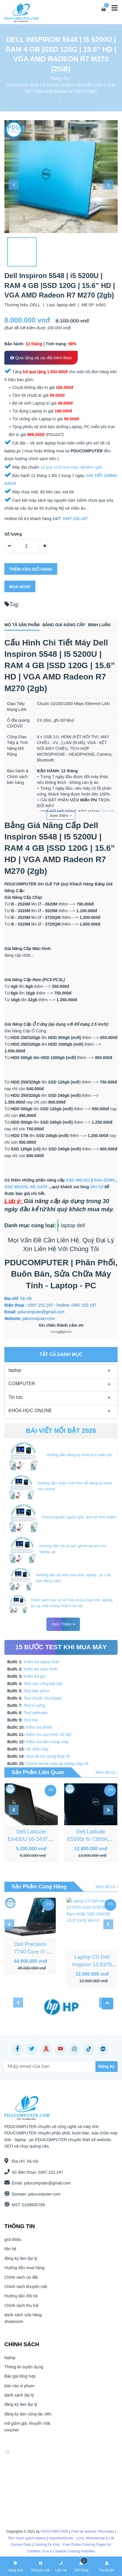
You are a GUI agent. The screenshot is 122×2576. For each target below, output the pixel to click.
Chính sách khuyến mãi (25, 2291)
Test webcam (36, 1712)
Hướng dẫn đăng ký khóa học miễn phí (79, 1455)
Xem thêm (61, 815)
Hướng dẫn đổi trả (21, 2301)
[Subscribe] (78, 2067)
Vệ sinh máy (37, 1749)
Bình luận (99, 624)
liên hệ (108, 811)
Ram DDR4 (104, 1180)
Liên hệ (61, 2565)
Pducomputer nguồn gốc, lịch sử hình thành (79, 1517)
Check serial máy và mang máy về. (58, 1763)
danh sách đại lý (19, 2400)
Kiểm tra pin (35, 1676)
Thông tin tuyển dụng (23, 2372)
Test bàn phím (36, 1691)
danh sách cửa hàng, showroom (23, 2323)
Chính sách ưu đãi (21, 2282)
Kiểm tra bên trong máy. (47, 1741)
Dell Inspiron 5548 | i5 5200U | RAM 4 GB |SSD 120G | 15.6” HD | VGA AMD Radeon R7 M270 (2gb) (61, 87)
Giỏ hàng (81, 2565)
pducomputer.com (39, 2194)
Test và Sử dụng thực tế (48, 1756)
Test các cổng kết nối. (43, 1683)
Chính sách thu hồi (21, 2310)
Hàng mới (15, 2565)
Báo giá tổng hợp (20, 2381)
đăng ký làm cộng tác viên (28, 2419)
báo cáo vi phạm (19, 2391)
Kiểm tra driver (39, 1727)
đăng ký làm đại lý (20, 2263)
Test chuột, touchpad (42, 1698)
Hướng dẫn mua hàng (24, 2273)
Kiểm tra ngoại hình (41, 1661)
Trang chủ (59, 78)
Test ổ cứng (34, 1705)
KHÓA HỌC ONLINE (30, 1410)
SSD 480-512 (78, 1180)
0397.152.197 (45, 2172)
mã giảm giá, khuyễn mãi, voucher (27, 2431)
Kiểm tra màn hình (40, 1669)
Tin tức (15, 1397)
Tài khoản (106, 2565)
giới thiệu (12, 2244)
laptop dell (73, 1225)
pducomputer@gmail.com (42, 2183)
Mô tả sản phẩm (21, 624)
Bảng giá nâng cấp (63, 624)
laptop (14, 1370)
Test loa (31, 1720)
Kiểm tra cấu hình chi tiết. (49, 1734)
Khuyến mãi (40, 2565)
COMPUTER (21, 1383)
